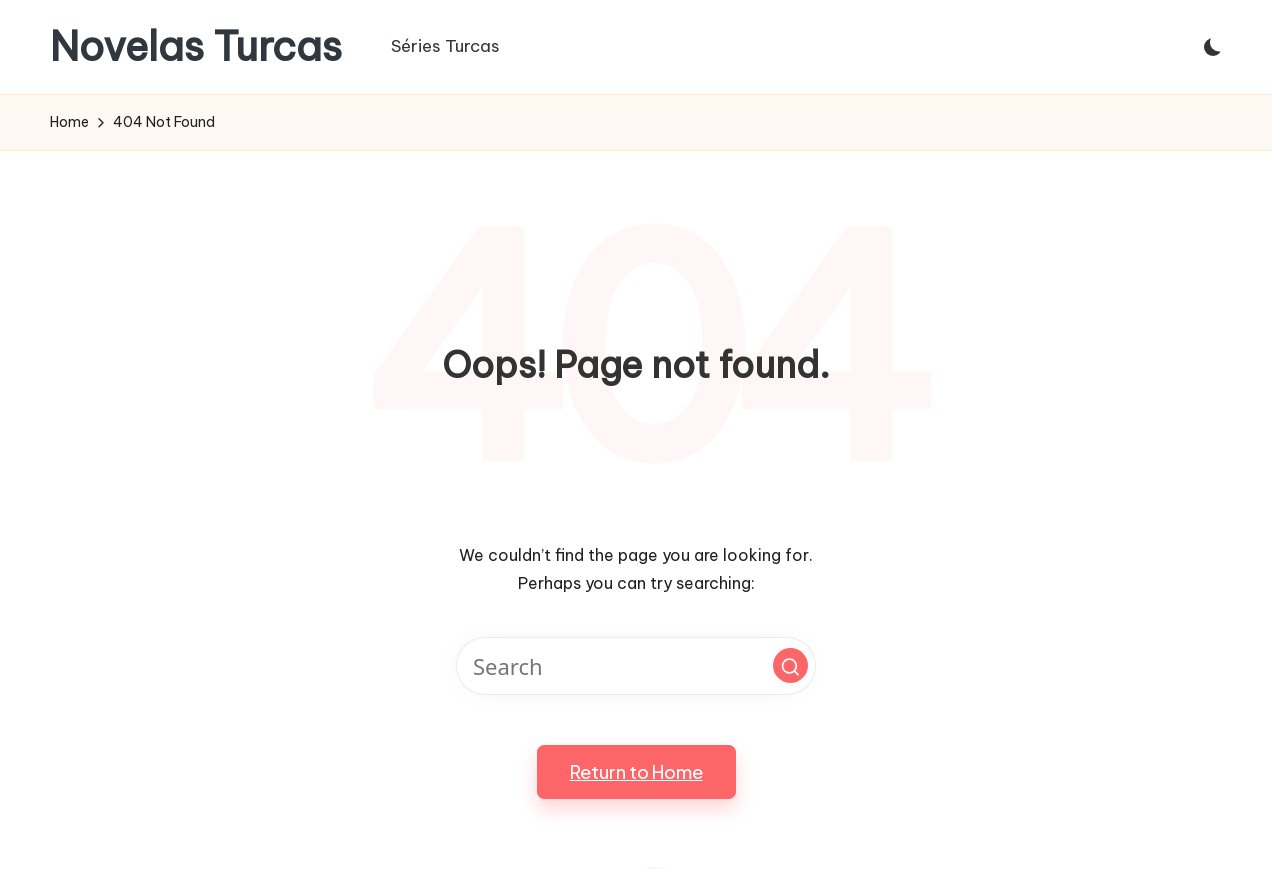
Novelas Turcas (196, 47)
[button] (790, 665)
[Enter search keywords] (636, 666)
